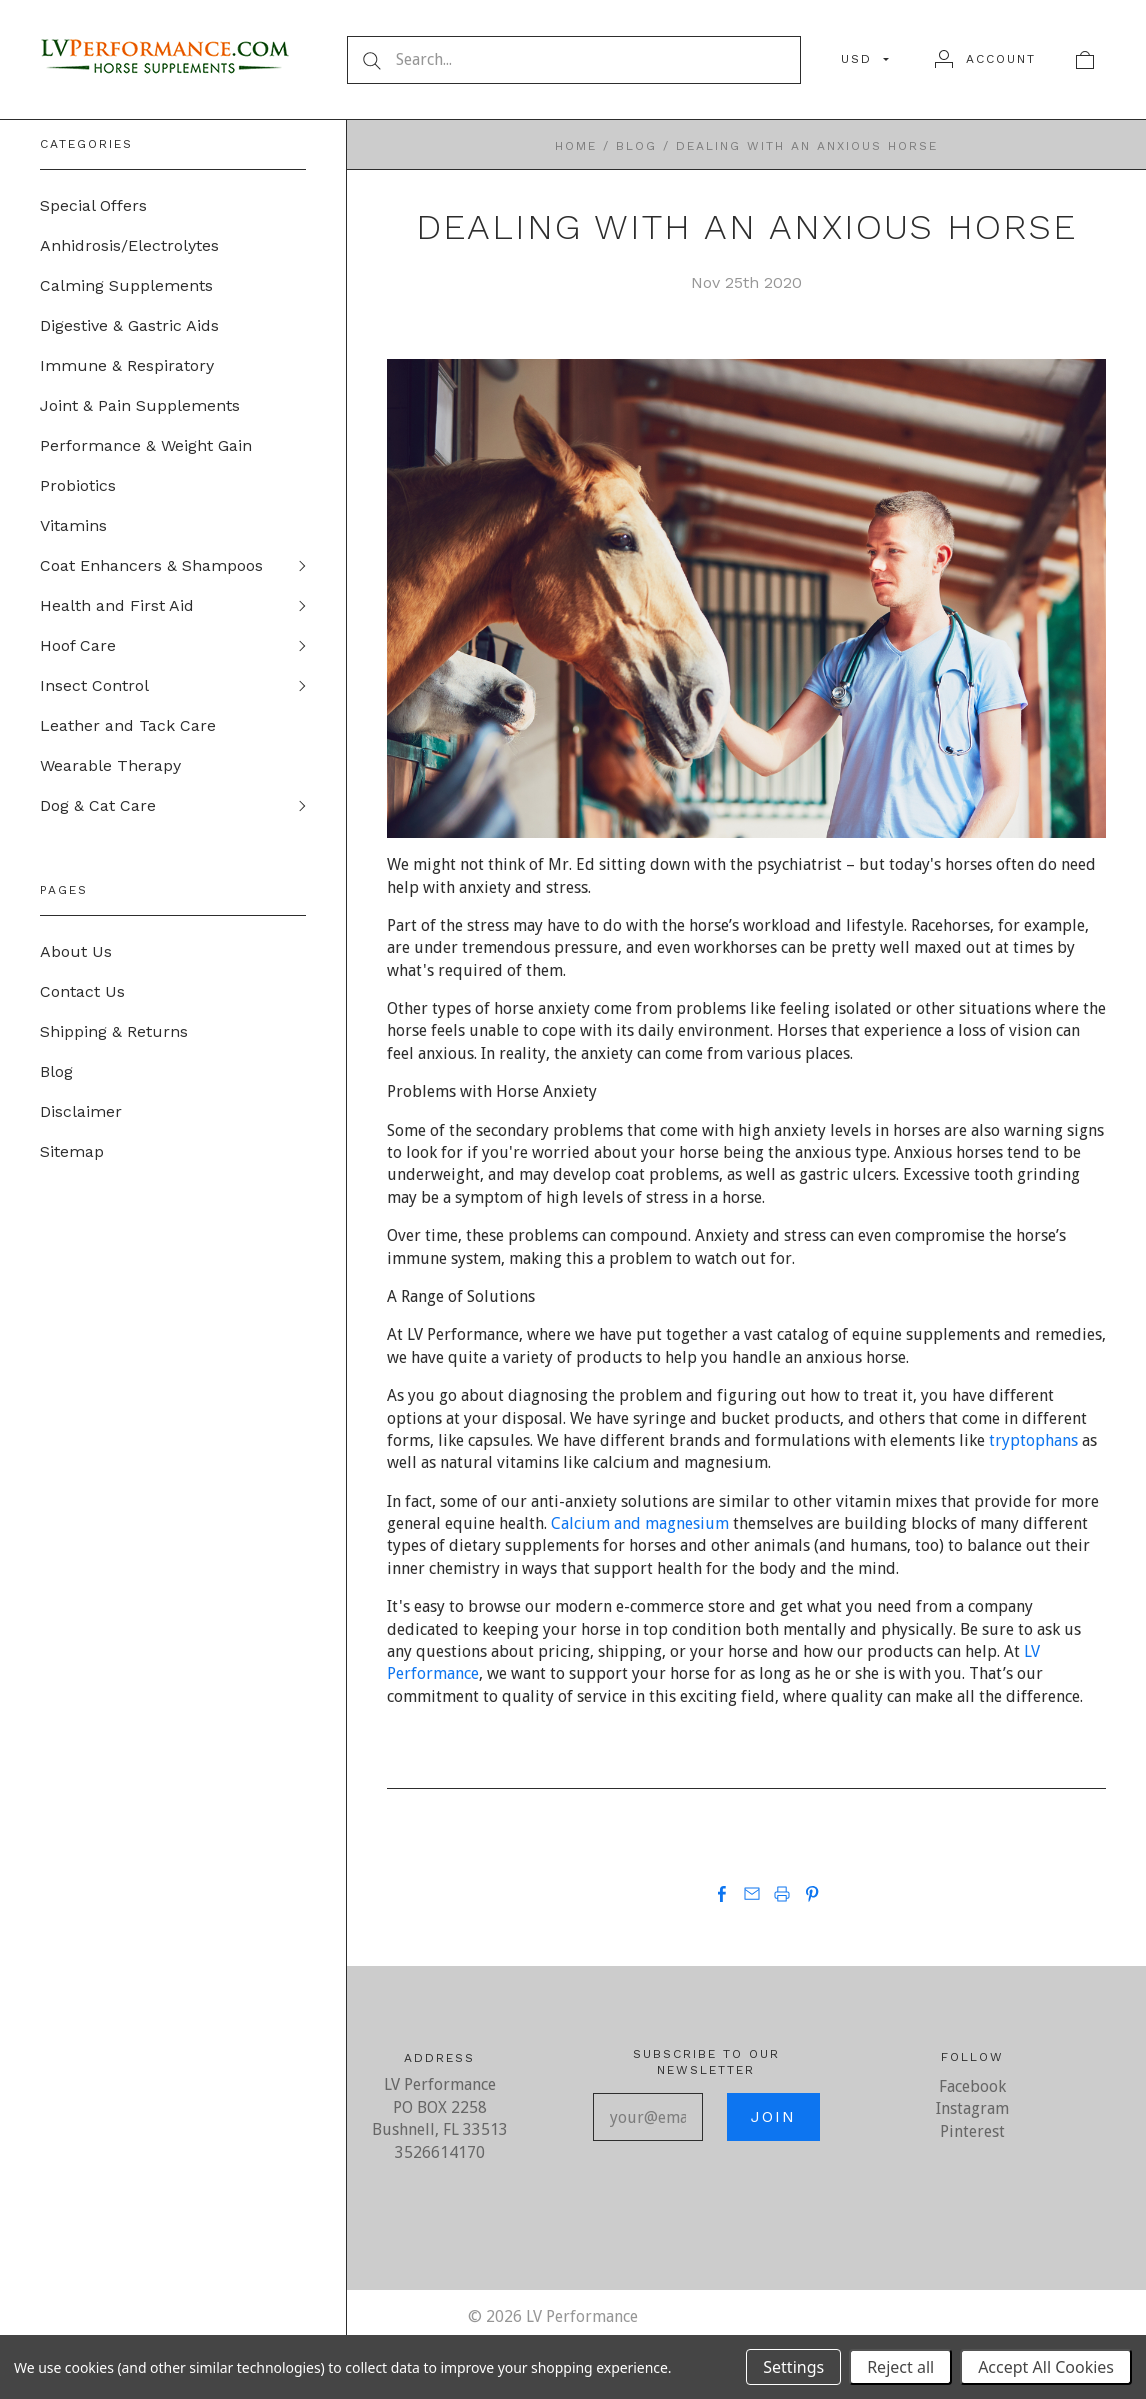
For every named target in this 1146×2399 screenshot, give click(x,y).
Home (576, 146)
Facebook (972, 2086)
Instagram (972, 2108)
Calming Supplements (126, 285)
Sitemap (72, 1151)
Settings (793, 2367)
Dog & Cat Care (98, 805)
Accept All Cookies (1046, 2367)
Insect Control (94, 685)
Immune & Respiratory (127, 365)
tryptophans (1033, 1440)
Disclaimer (81, 1111)
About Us (76, 951)
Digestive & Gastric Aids (129, 325)
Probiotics (78, 485)
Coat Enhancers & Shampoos (151, 565)
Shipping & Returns (114, 1031)
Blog (56, 1071)
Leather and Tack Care (128, 725)
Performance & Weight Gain (146, 445)
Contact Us (82, 991)
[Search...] (574, 60)
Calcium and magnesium (640, 1523)
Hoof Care (78, 645)
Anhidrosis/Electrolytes (129, 245)
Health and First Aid (117, 605)
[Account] (985, 59)
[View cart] (1085, 59)
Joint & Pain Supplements (140, 405)
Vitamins (73, 525)
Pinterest (972, 2131)
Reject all (900, 2367)
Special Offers (93, 205)
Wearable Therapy (110, 765)
